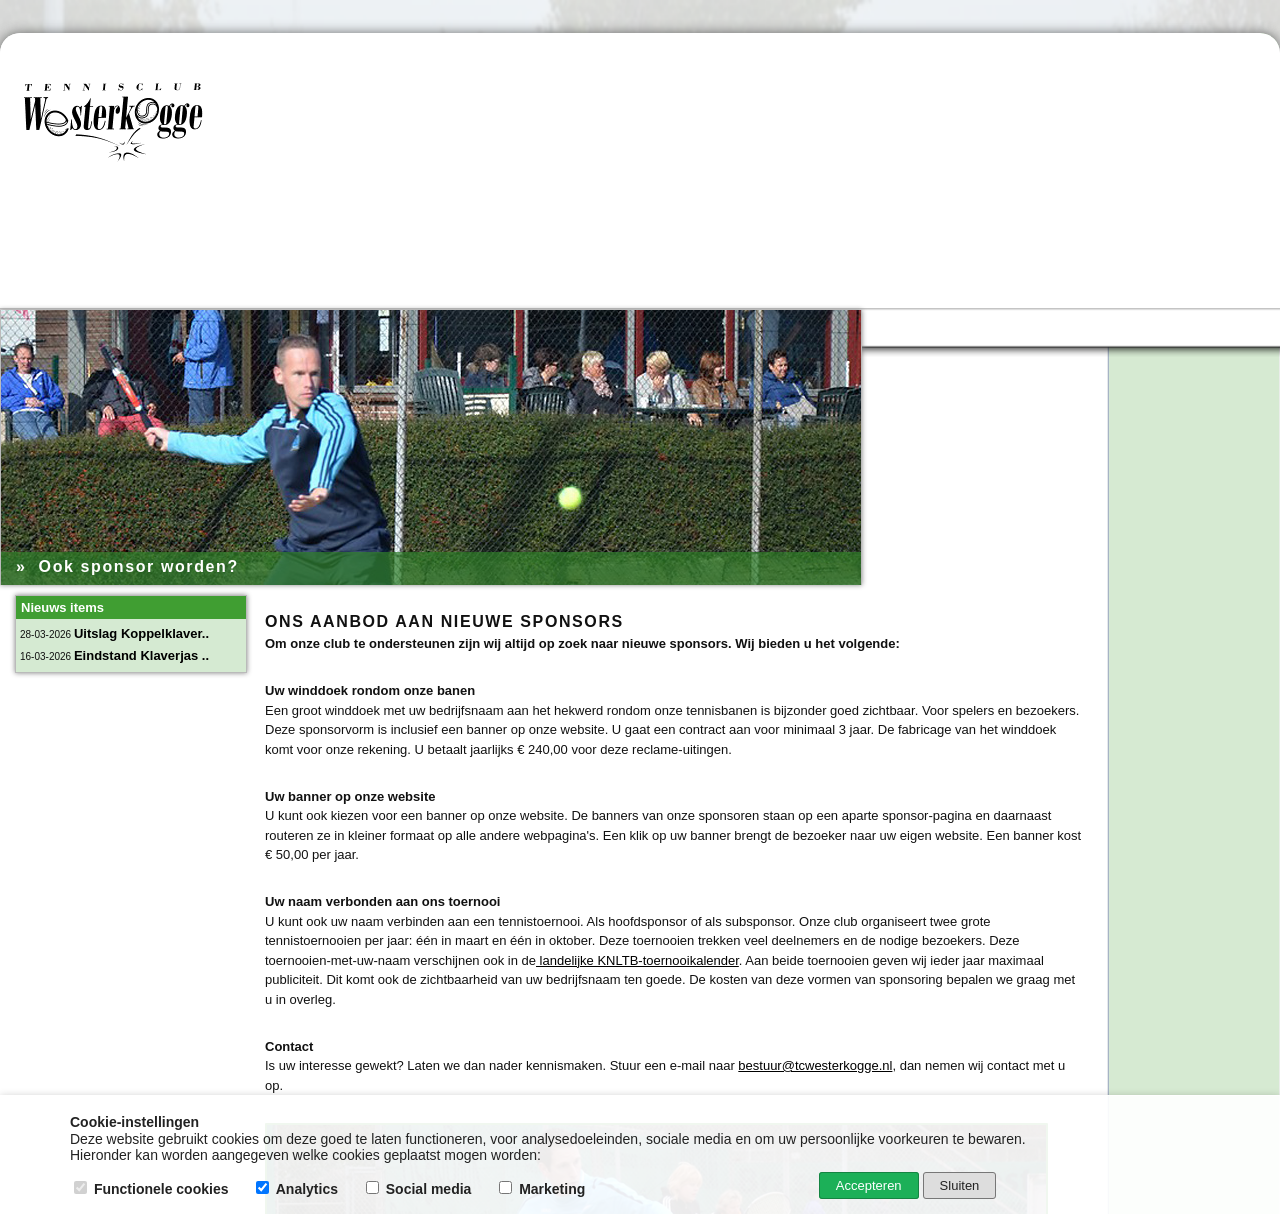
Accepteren (869, 1185)
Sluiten (960, 1185)
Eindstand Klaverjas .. (141, 655)
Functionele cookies (153, 1189)
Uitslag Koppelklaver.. (141, 633)
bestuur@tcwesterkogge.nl (815, 1065)
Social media (420, 1189)
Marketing (544, 1189)
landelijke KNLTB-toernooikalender (637, 960)
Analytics (299, 1189)
